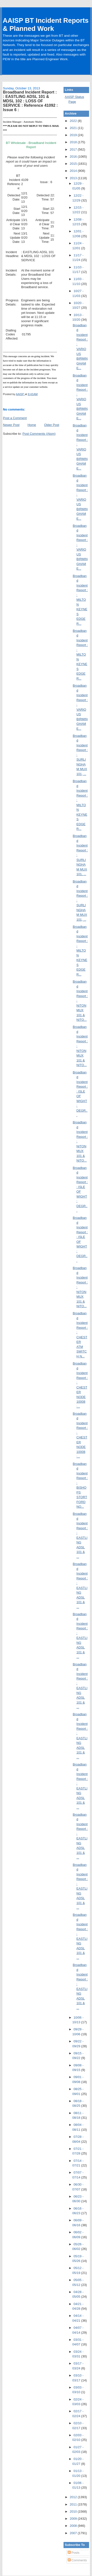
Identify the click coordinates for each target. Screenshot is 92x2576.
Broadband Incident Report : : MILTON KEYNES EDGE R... (80, 599)
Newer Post (11, 425)
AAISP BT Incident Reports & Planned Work (46, 24)
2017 (74, 149)
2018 (74, 142)
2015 (74, 163)
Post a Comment (15, 418)
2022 (74, 121)
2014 (74, 171)
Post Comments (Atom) (39, 433)
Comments (77, 2560)
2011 (74, 2504)
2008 (74, 2526)
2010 (74, 2511)
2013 (74, 178)
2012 (74, 2497)
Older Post (51, 425)
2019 (74, 135)
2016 (74, 156)
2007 (74, 2533)
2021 (74, 128)
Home (31, 425)
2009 (74, 2518)
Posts (73, 2552)
